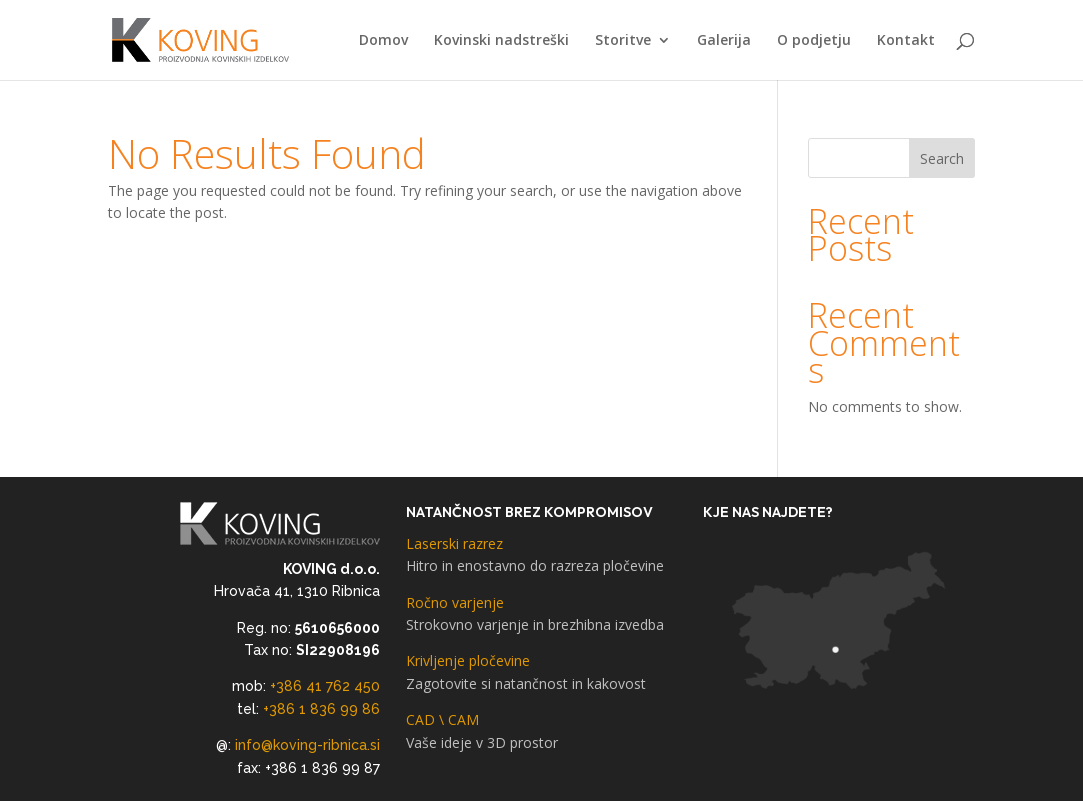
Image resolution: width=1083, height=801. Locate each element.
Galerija (724, 41)
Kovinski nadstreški (501, 41)
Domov (383, 41)
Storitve (623, 41)
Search (942, 158)
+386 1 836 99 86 (321, 709)
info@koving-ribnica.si (307, 745)
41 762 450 (343, 686)
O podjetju (814, 41)
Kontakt (906, 41)
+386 (288, 686)
